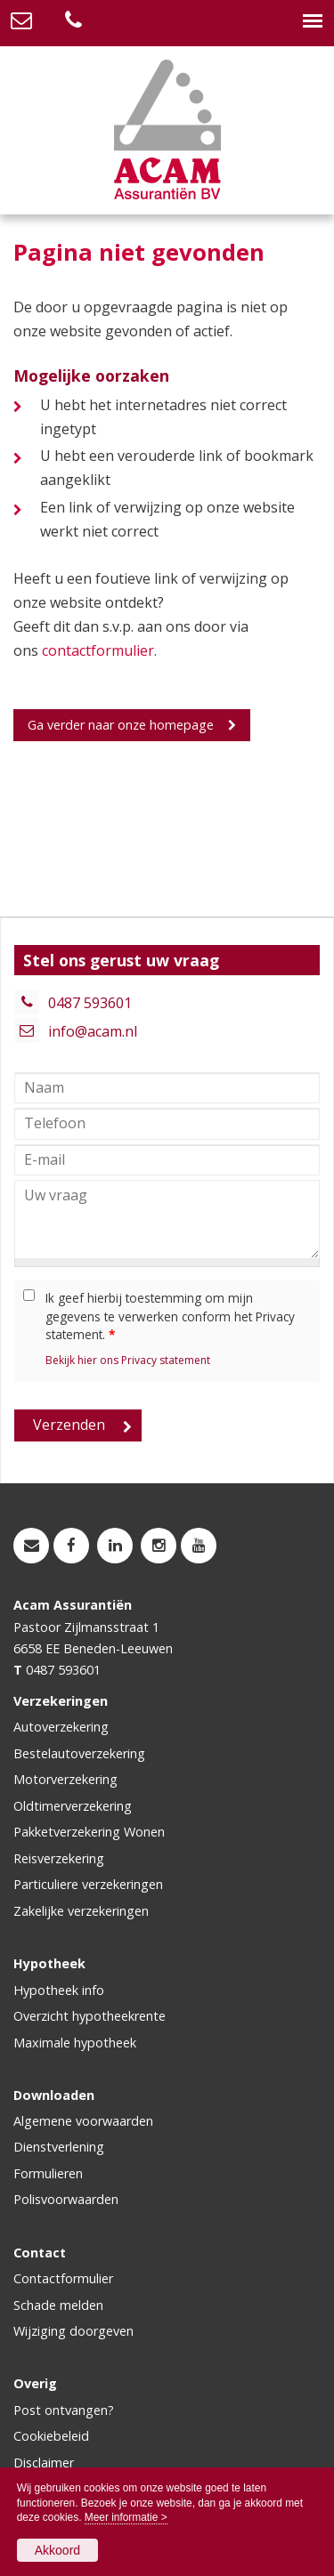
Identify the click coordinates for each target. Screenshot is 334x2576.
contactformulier (98, 650)
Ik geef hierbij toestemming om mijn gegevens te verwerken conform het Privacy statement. (170, 1316)
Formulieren (48, 2173)
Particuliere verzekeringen (88, 1884)
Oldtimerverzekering (72, 1805)
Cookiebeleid (51, 2435)
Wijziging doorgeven (73, 2330)
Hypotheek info (58, 1990)
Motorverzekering (65, 1779)
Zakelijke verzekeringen (81, 1910)
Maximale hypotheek (74, 2042)
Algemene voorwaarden (83, 2120)
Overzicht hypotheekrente (89, 2015)
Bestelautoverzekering (79, 1753)
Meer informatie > (126, 2517)
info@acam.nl (92, 1031)
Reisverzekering (58, 1858)
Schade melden (58, 2305)
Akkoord (57, 2550)
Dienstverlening (58, 2146)
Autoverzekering (61, 1726)
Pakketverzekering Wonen (89, 1831)
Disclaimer (43, 2462)
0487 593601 (90, 1003)
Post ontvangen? (63, 2410)
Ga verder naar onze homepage (121, 724)
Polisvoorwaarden (65, 2199)
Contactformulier (63, 2278)
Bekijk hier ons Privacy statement (127, 1360)
